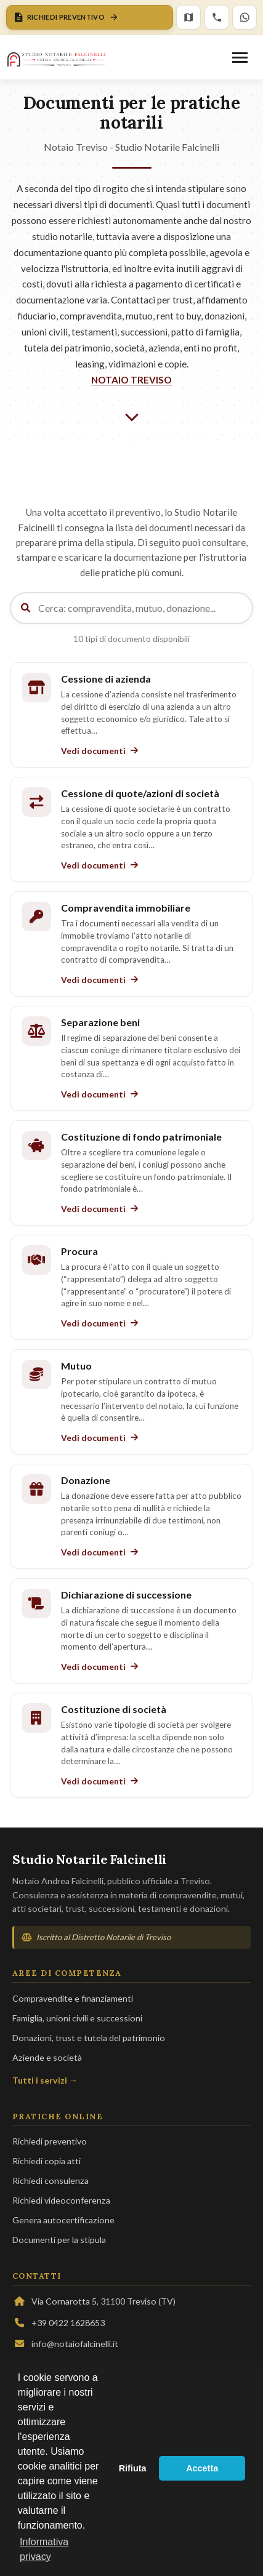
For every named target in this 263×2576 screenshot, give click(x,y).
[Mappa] (188, 17)
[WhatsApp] (244, 17)
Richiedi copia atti (46, 2161)
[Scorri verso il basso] (131, 417)
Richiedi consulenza (50, 2180)
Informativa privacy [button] (44, 2549)
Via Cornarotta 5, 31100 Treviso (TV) (94, 2301)
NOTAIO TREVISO (131, 379)
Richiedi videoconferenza (61, 2200)
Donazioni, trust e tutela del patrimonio (88, 2037)
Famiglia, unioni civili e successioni (77, 2018)
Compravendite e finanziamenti (72, 1998)
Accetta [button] (202, 2468)
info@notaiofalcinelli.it (65, 2343)
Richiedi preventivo (49, 2141)
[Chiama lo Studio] (216, 17)
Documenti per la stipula (59, 2239)
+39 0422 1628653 (58, 2322)
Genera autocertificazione (63, 2220)
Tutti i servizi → (45, 2080)
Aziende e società (47, 2057)
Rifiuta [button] (133, 2468)
